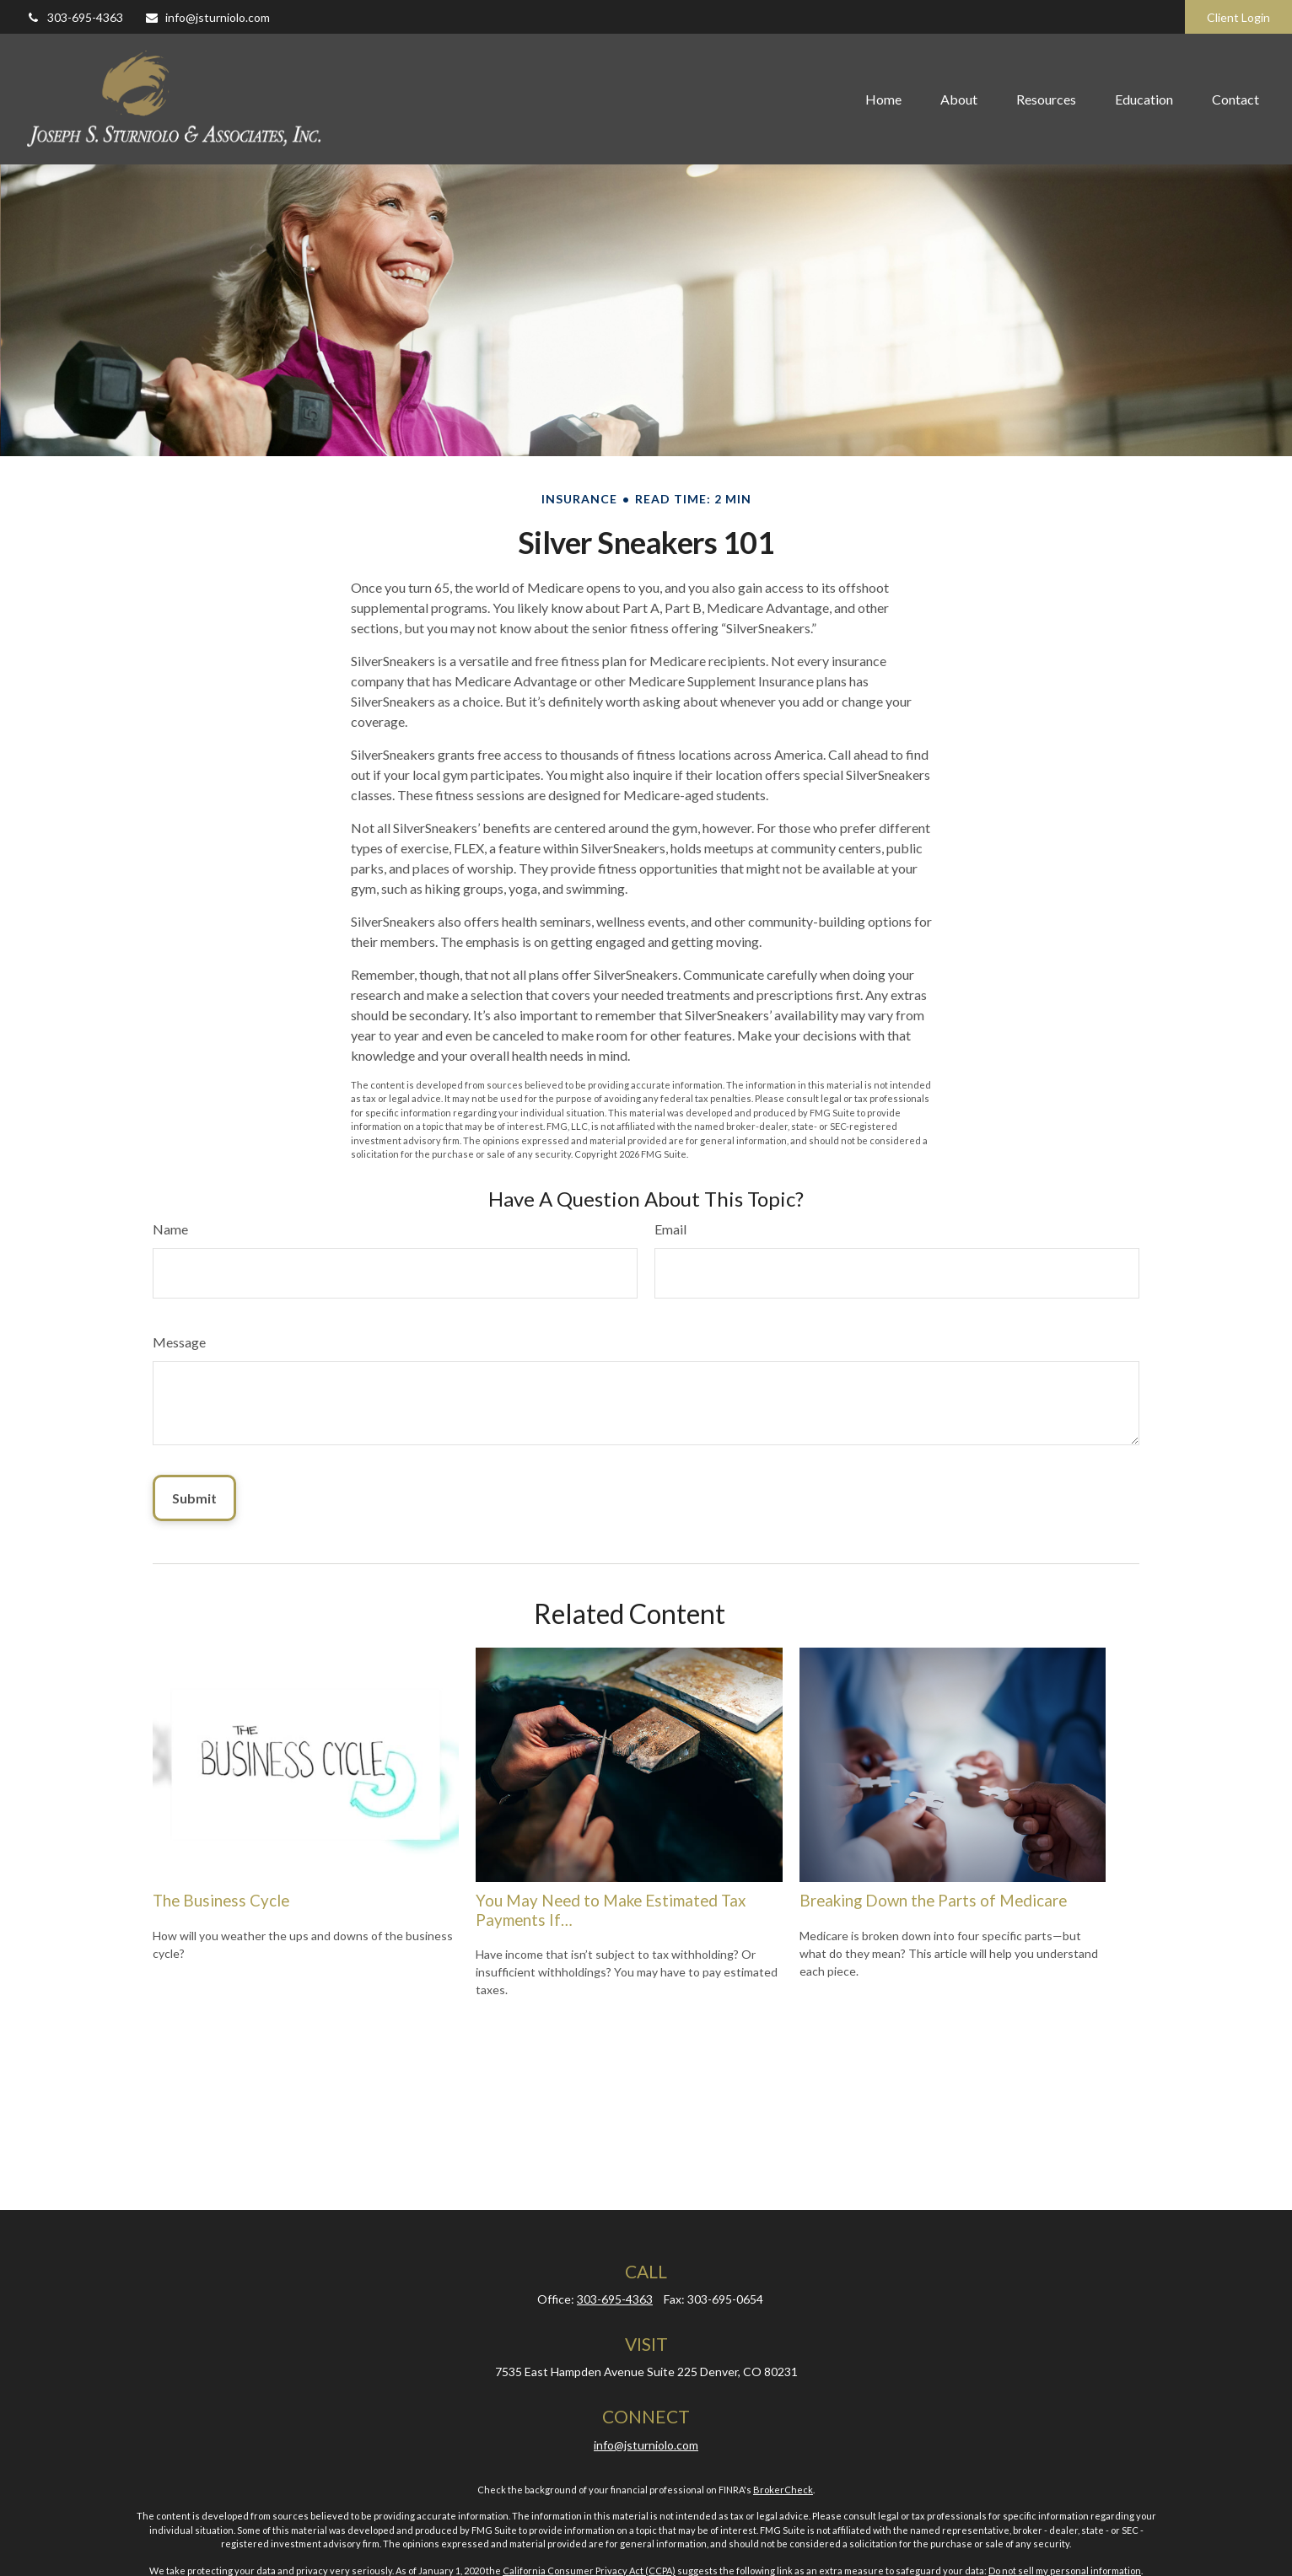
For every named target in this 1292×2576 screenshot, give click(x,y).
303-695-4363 (74, 17)
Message (179, 1342)
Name (170, 1229)
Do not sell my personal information (1064, 2570)
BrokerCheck (783, 2489)
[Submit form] (194, 1498)
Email (670, 1229)
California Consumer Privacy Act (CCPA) (589, 2570)
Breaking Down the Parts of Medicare (933, 1900)
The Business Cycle (221, 1900)
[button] (883, 98)
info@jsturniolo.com (207, 17)
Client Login (1238, 17)
